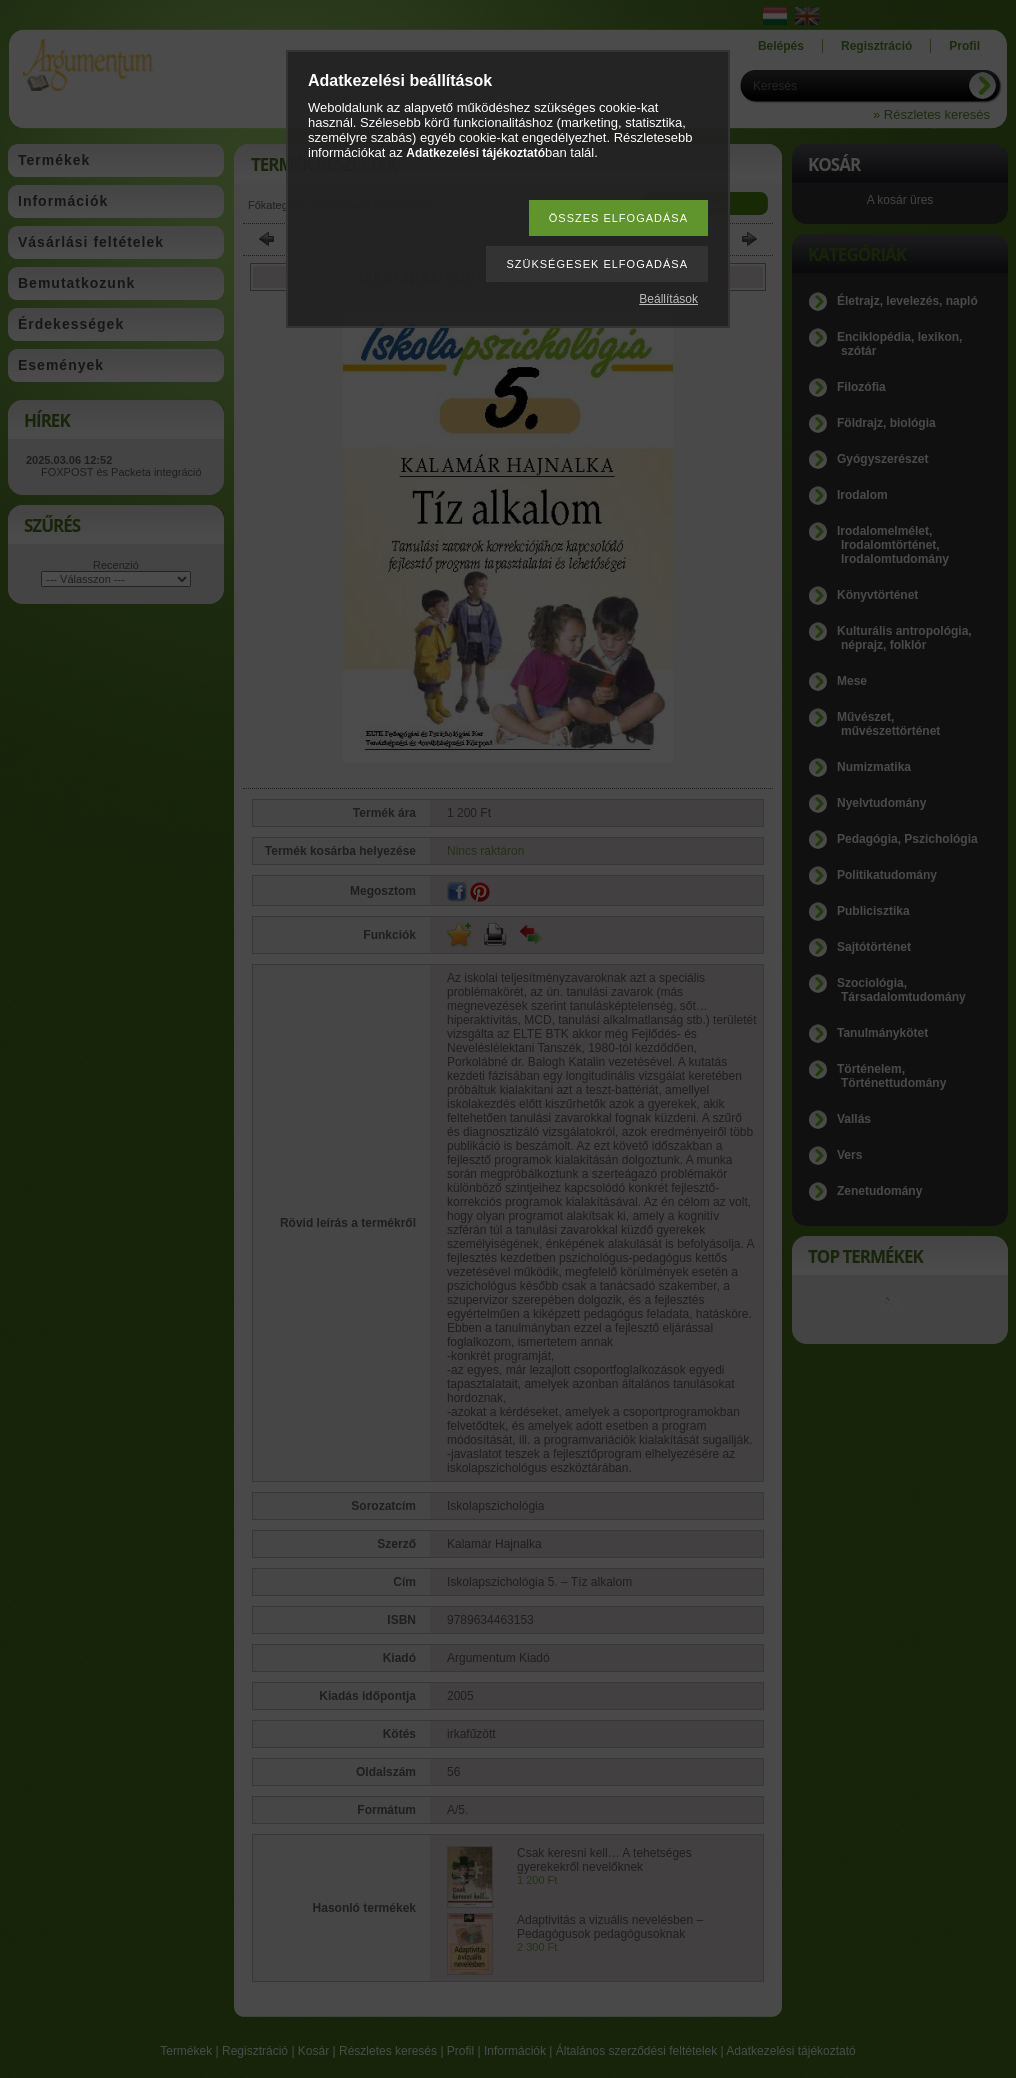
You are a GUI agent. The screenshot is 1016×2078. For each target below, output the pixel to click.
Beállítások (668, 299)
